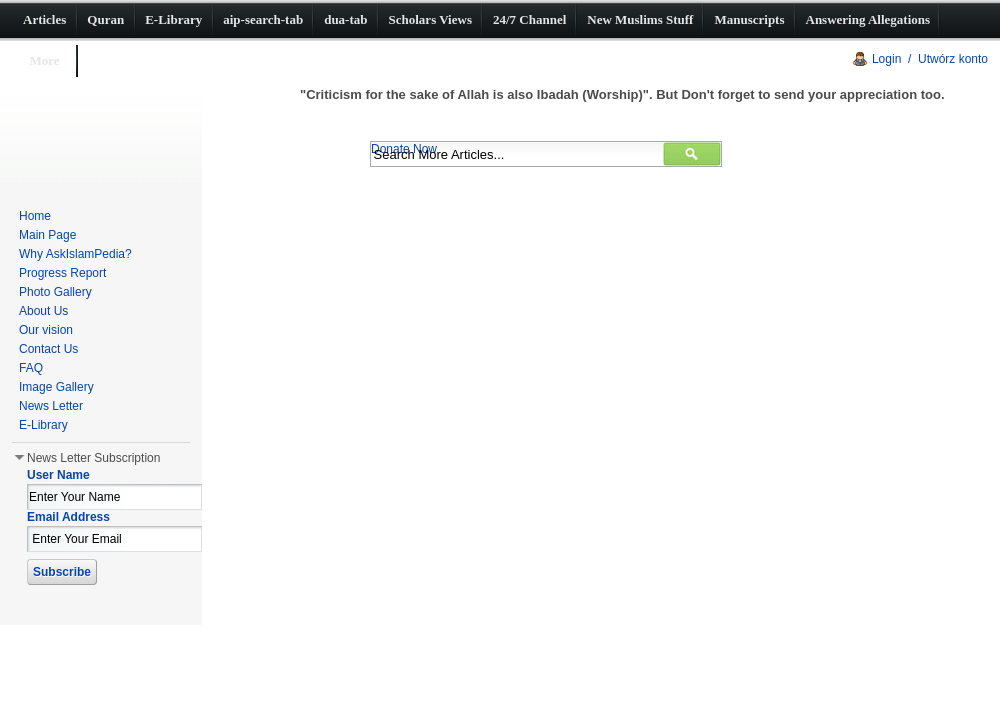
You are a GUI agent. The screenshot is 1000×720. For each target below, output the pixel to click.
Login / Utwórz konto (930, 59)
